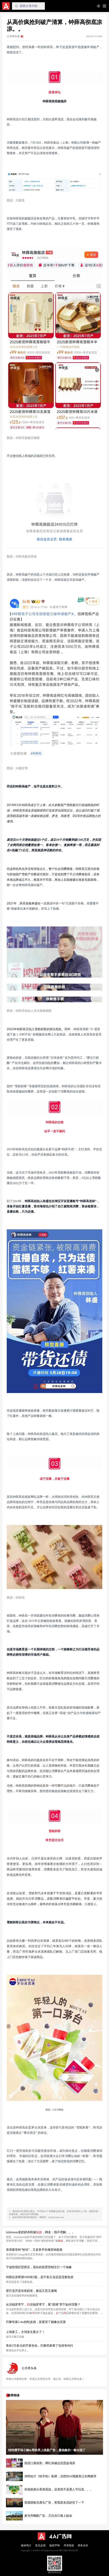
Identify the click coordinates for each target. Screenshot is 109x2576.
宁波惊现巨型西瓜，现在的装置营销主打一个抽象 (39, 2267)
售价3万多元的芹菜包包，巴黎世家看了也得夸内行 (39, 2345)
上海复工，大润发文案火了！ (25, 2331)
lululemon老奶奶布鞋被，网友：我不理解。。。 (40, 2232)
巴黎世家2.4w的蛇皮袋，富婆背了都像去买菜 (36, 2322)
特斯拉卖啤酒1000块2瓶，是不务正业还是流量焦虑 (39, 2277)
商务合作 (83, 2545)
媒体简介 (26, 2545)
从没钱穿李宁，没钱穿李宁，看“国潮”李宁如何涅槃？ (43, 2304)
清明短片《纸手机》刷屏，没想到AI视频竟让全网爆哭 (60, 2476)
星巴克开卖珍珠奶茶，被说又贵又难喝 (31, 2290)
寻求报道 (69, 2545)
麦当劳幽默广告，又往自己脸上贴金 (48, 2515)
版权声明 (54, 2545)
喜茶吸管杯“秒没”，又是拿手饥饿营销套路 (34, 2249)
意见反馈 (40, 2545)
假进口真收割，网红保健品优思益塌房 (49, 2463)
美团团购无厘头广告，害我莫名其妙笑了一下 (54, 2502)
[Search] (28, 6)
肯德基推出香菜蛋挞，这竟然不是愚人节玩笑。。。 (58, 2489)
